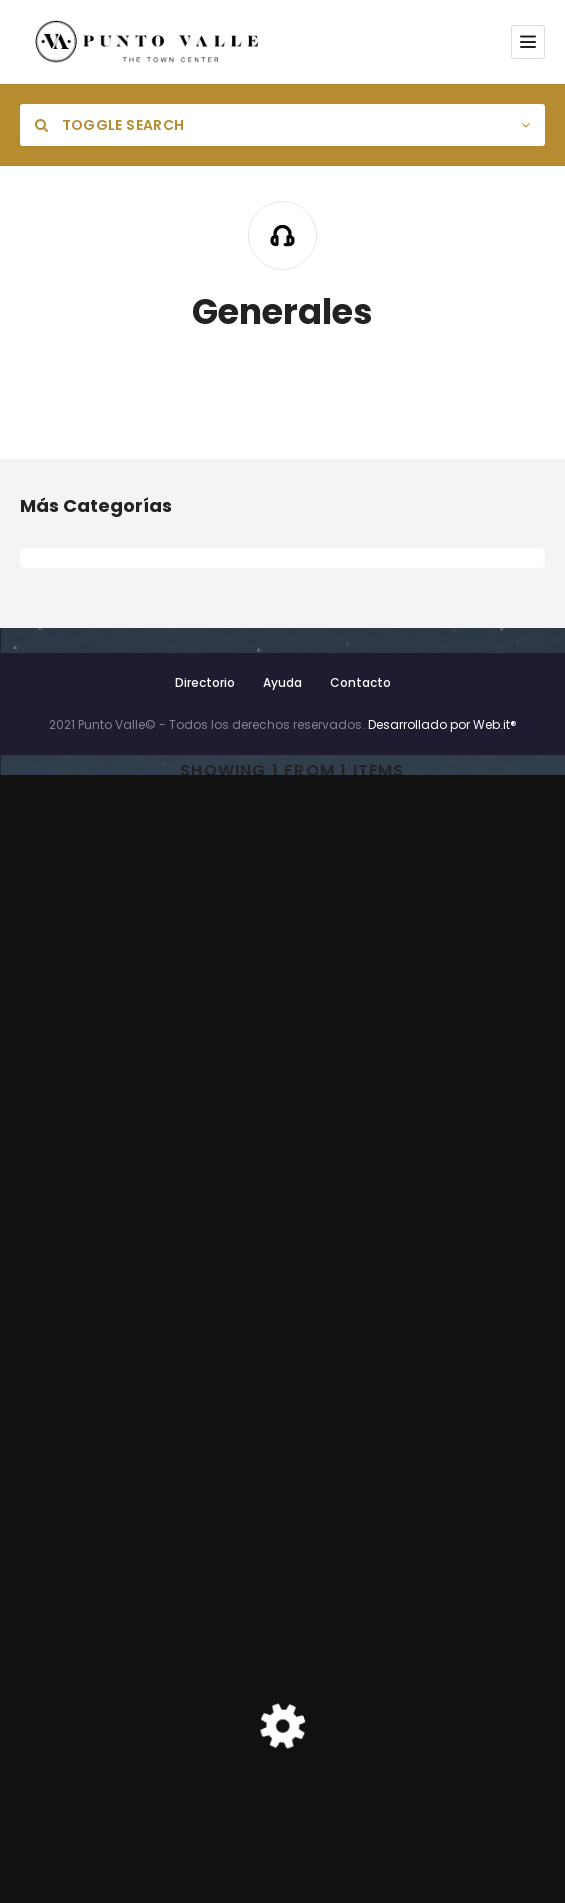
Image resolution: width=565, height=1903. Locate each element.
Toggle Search (109, 125)
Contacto (360, 682)
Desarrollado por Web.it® (442, 724)
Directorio (205, 682)
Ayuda (282, 682)
